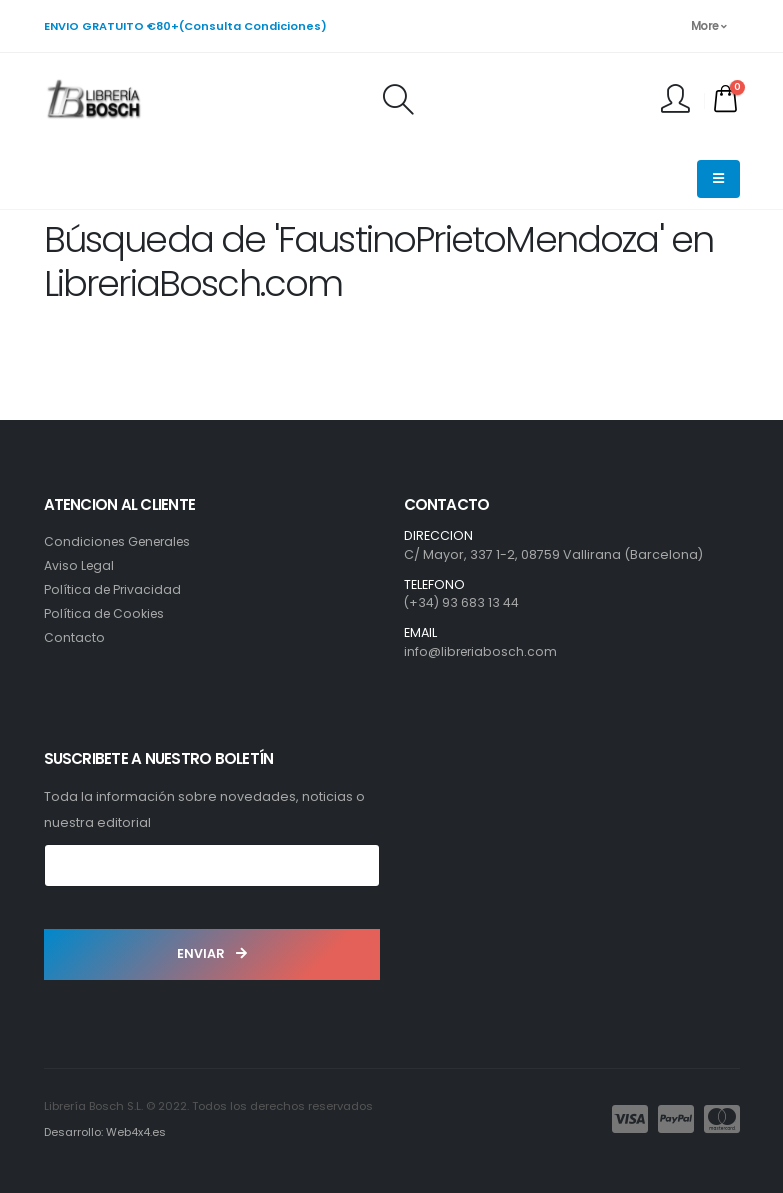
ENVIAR (212, 953)
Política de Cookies (106, 613)
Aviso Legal (80, 565)
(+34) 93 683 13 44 (462, 602)
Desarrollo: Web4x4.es (105, 1132)
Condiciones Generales (121, 541)
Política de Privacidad (114, 589)
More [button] (709, 26)
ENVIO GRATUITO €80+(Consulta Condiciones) (185, 26)
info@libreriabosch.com (482, 651)
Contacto (74, 637)
